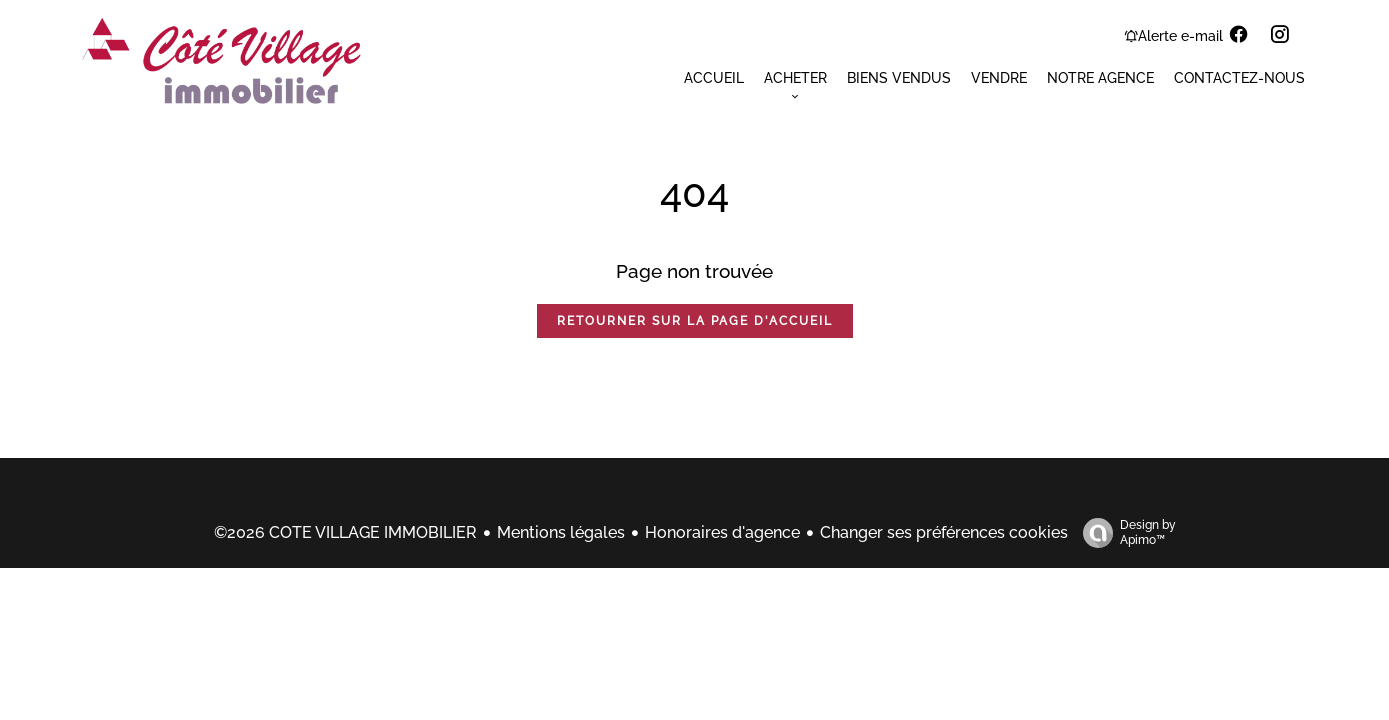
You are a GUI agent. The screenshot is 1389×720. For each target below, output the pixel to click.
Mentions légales (561, 532)
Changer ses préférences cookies (944, 532)
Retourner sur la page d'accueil (695, 321)
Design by (1124, 533)
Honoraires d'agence (722, 532)
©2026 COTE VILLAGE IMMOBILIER (345, 532)
